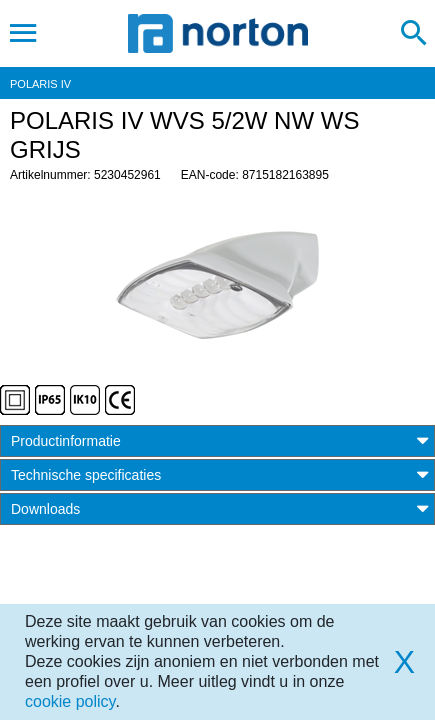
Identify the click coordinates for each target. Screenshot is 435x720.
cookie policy (70, 701)
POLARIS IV (40, 84)
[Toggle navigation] (23, 33)
